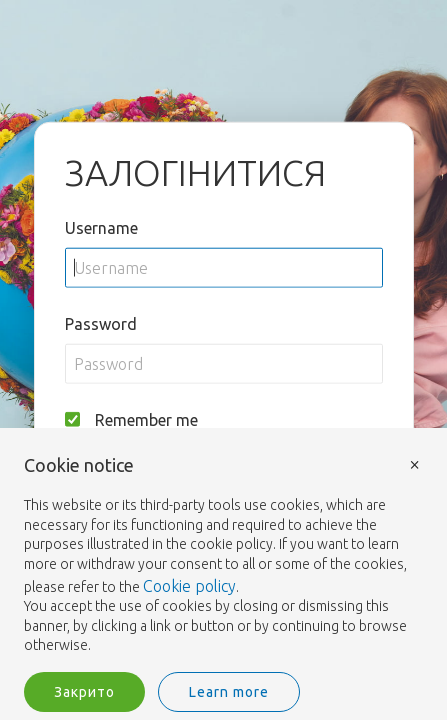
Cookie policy (189, 586)
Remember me (146, 419)
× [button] (415, 463)
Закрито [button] (84, 692)
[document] (223, 556)
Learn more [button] (229, 692)
